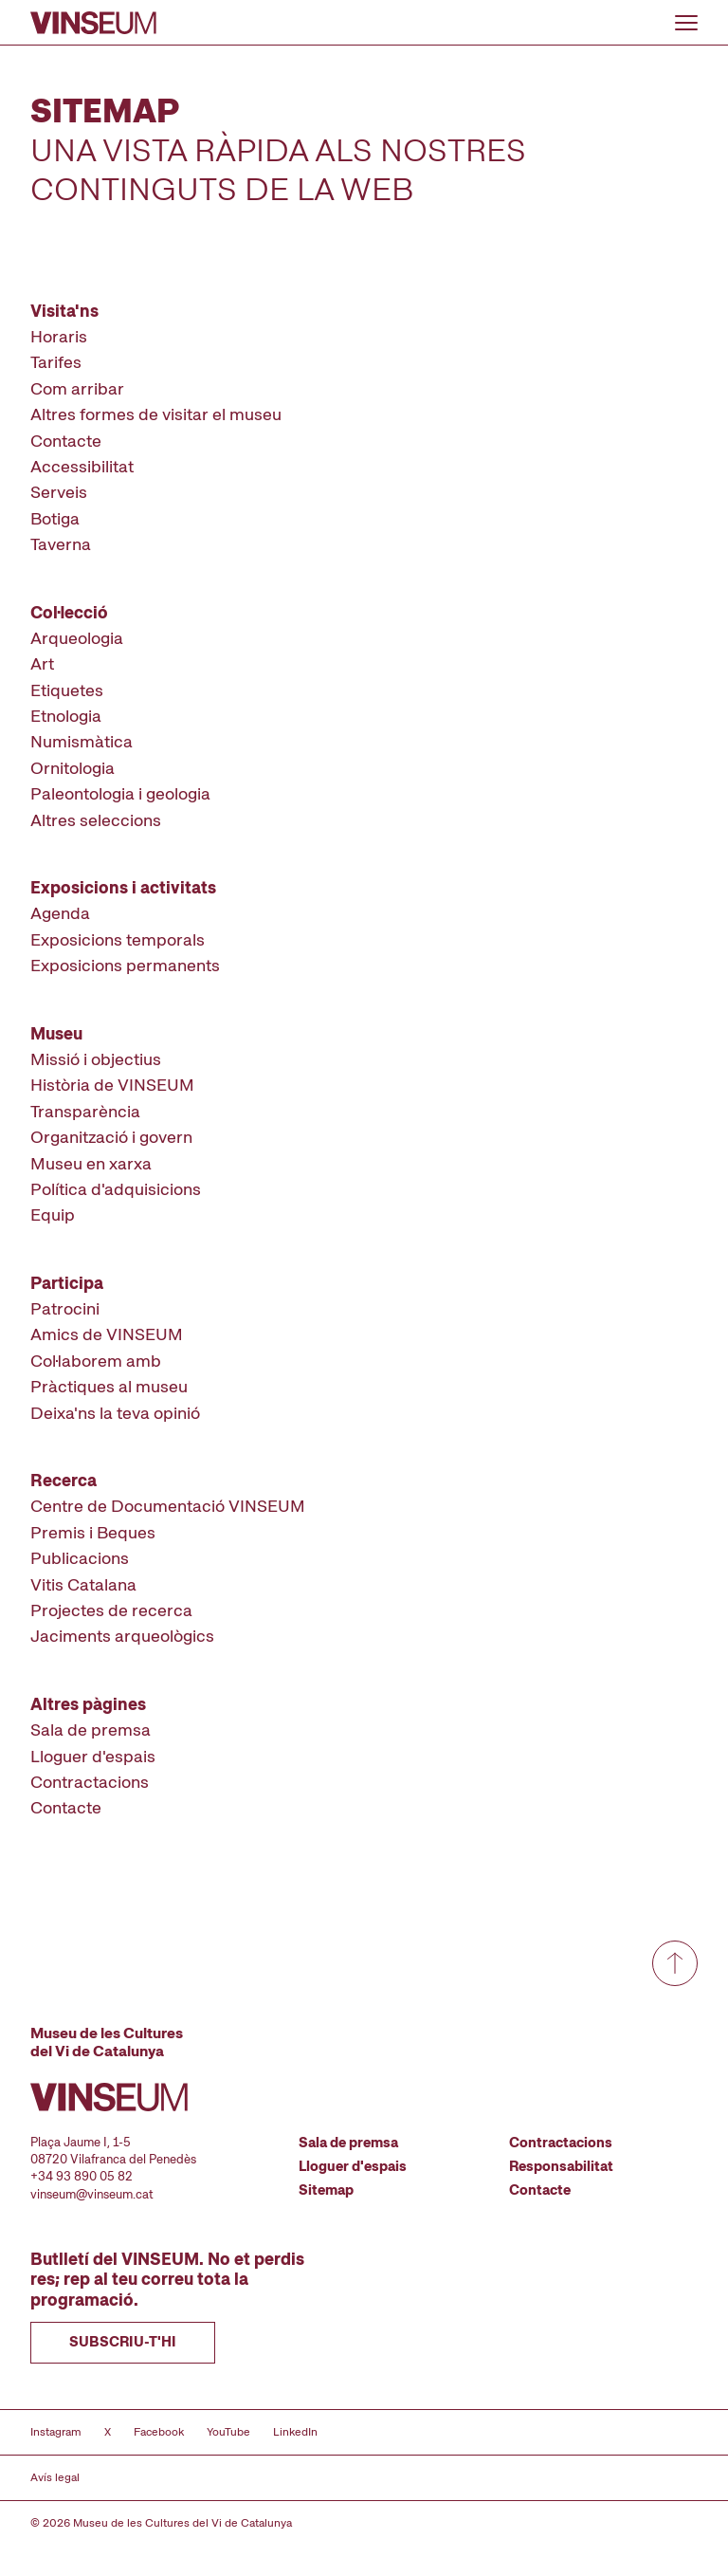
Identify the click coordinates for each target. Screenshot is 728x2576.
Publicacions (79, 1558)
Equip (52, 1214)
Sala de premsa (90, 1729)
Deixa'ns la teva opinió (115, 1413)
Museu (56, 1033)
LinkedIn (295, 2431)
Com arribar (77, 388)
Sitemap (326, 2189)
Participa (66, 1283)
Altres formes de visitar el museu (156, 414)
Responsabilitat (561, 2166)
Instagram (56, 2431)
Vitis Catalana (83, 1584)
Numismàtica (81, 741)
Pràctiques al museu (109, 1386)
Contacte (65, 440)
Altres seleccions (95, 820)
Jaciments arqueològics (122, 1636)
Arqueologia (76, 638)
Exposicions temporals (117, 939)
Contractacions (89, 1782)
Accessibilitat (82, 466)
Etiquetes (66, 690)
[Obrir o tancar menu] (686, 22)
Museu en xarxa (91, 1163)
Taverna (60, 544)
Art (42, 663)
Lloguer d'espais (92, 1756)
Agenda (60, 913)
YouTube (228, 2431)
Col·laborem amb (95, 1360)
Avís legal (55, 2477)
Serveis (58, 492)
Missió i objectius (95, 1059)
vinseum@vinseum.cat (92, 2194)
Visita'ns (64, 311)
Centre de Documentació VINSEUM (167, 1506)
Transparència (85, 1111)
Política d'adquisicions (115, 1189)
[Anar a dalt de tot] (675, 1963)
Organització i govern (111, 1137)
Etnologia (65, 716)
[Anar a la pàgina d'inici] (93, 22)
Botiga (55, 518)
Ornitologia (72, 768)
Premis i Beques (92, 1532)
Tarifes (56, 362)
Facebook (159, 2431)
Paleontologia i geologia (120, 793)
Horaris (58, 336)
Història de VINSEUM (112, 1084)
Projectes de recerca (111, 1610)
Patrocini (65, 1308)
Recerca (63, 1480)
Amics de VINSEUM (106, 1334)
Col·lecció (69, 612)
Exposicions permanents (125, 965)
